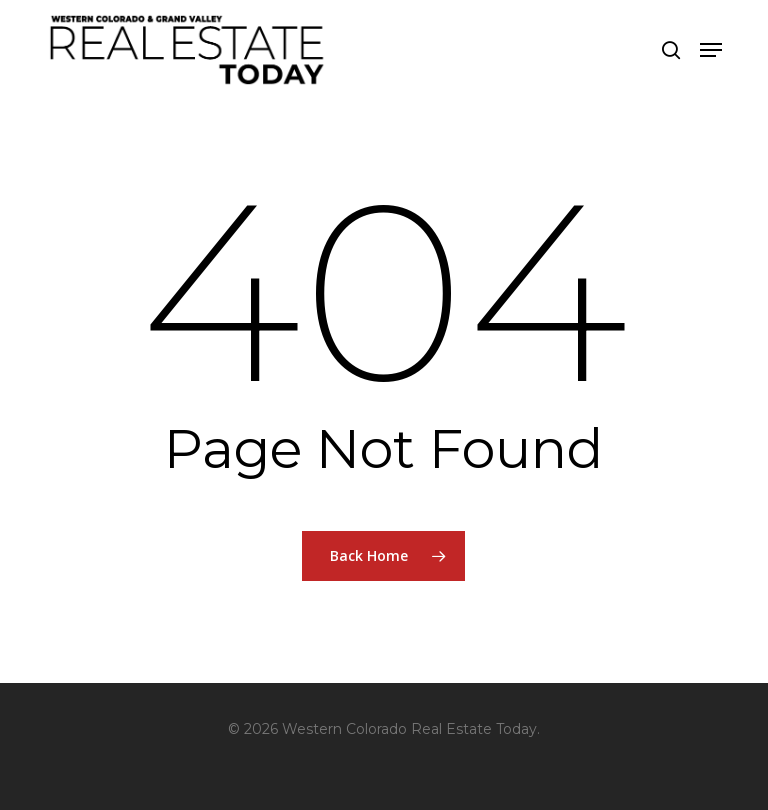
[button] (711, 50)
